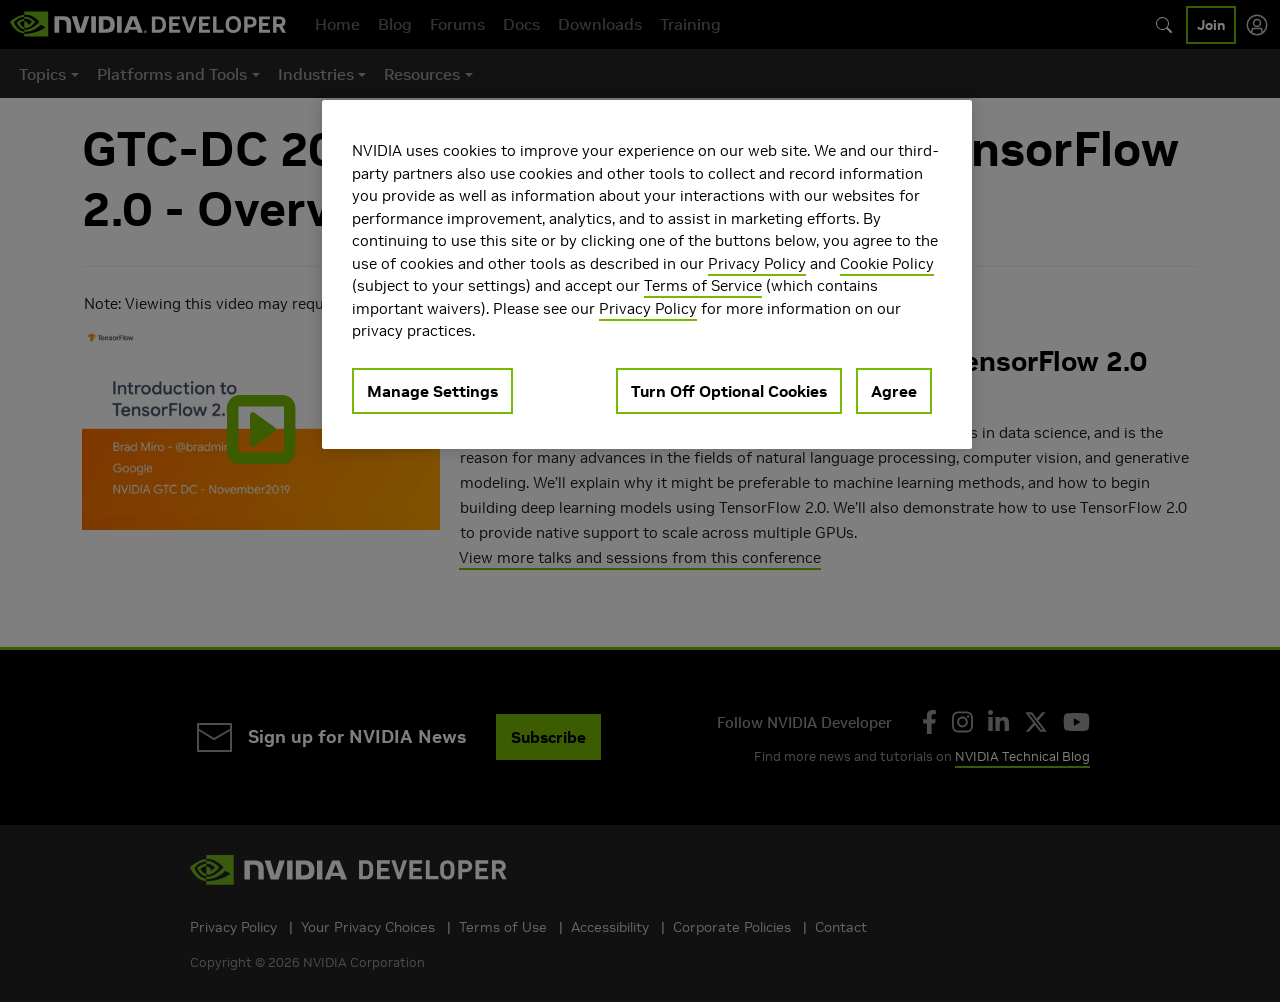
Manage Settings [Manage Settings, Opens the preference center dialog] (432, 391)
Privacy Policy (757, 263)
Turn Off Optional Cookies (729, 391)
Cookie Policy (887, 263)
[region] (647, 274)
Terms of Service (703, 285)
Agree (894, 391)
